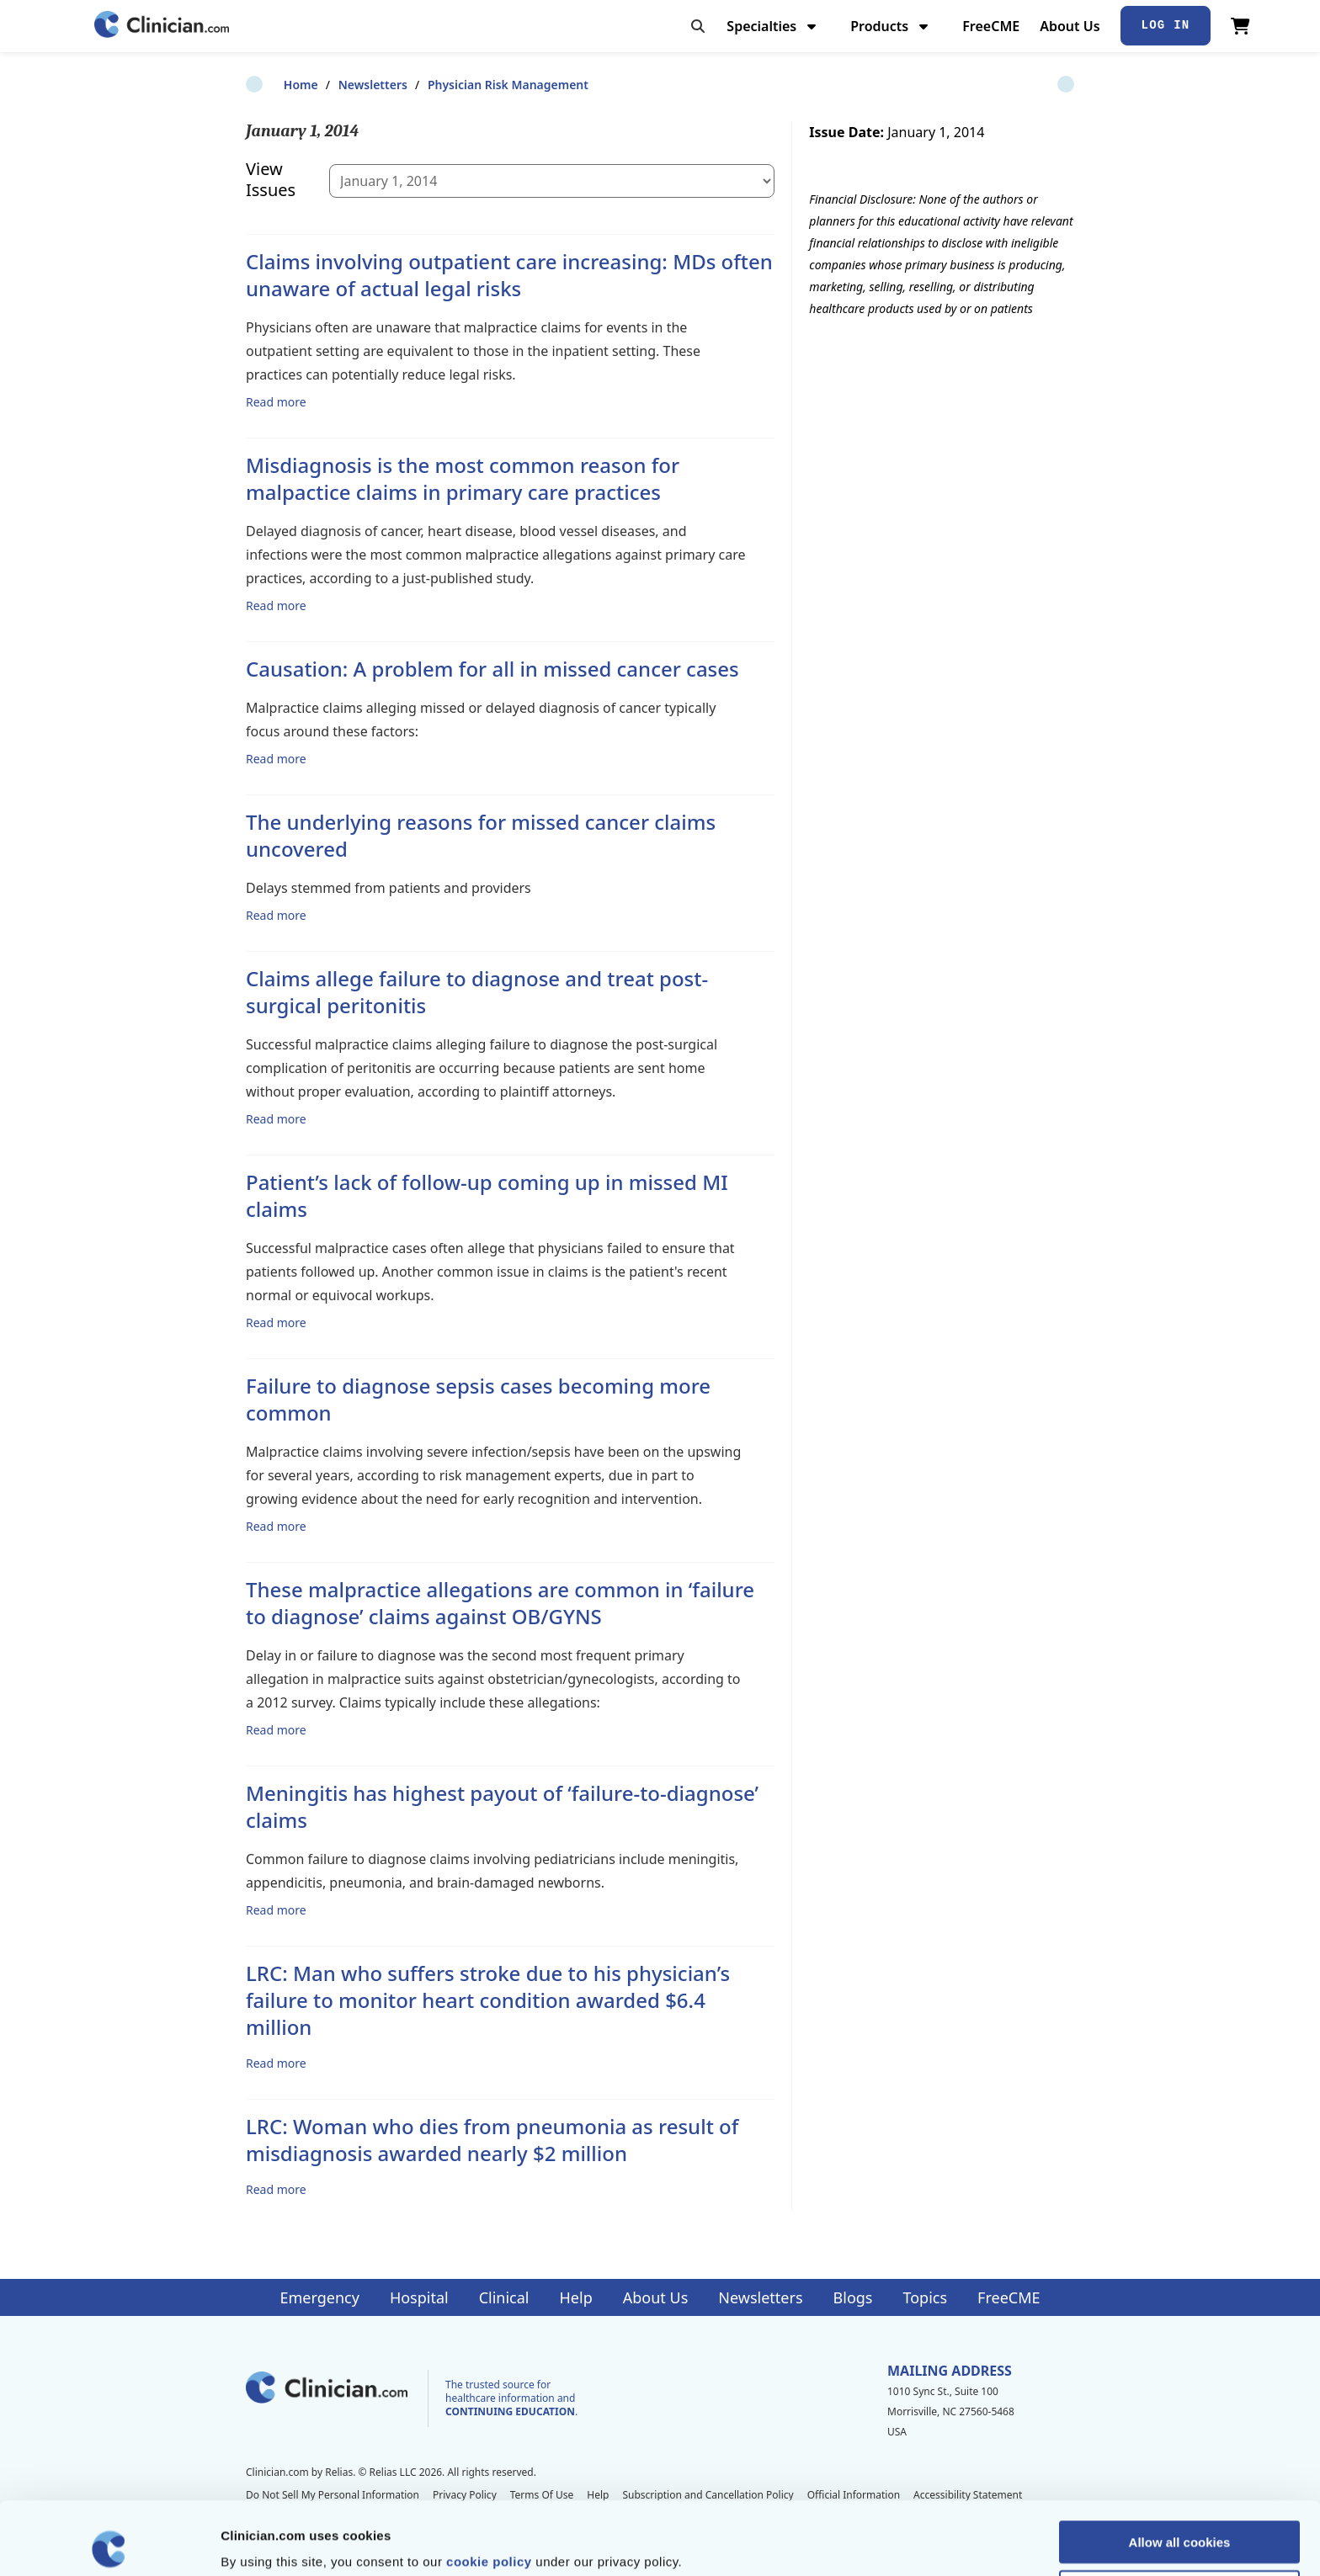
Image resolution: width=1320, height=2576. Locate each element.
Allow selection (1179, 2518)
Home (263, 85)
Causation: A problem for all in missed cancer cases (492, 669)
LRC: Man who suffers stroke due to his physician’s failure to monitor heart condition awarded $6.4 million (488, 2000)
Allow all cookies (1180, 2469)
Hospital (419, 2297)
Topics (924, 2297)
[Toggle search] (698, 26)
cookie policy (489, 2488)
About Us (1069, 26)
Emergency (319, 2297)
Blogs (853, 2297)
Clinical (504, 2297)
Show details (883, 2543)
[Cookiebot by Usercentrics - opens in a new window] (109, 2543)
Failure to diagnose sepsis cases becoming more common (478, 1399)
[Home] (161, 25)
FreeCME (990, 26)
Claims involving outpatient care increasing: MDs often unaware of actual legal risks (509, 274)
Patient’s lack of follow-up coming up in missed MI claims (487, 1195)
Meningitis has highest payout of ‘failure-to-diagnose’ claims (502, 1806)
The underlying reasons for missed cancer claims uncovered (481, 835)
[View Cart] (1240, 26)
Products (891, 26)
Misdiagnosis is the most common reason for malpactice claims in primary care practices (462, 478)
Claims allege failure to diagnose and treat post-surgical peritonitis (477, 991)
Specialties (773, 26)
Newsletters (335, 85)
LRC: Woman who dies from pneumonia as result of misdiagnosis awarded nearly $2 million (492, 2139)
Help (576, 2297)
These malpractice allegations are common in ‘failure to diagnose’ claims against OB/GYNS (500, 1602)
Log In (1166, 25)
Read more (276, 401)
